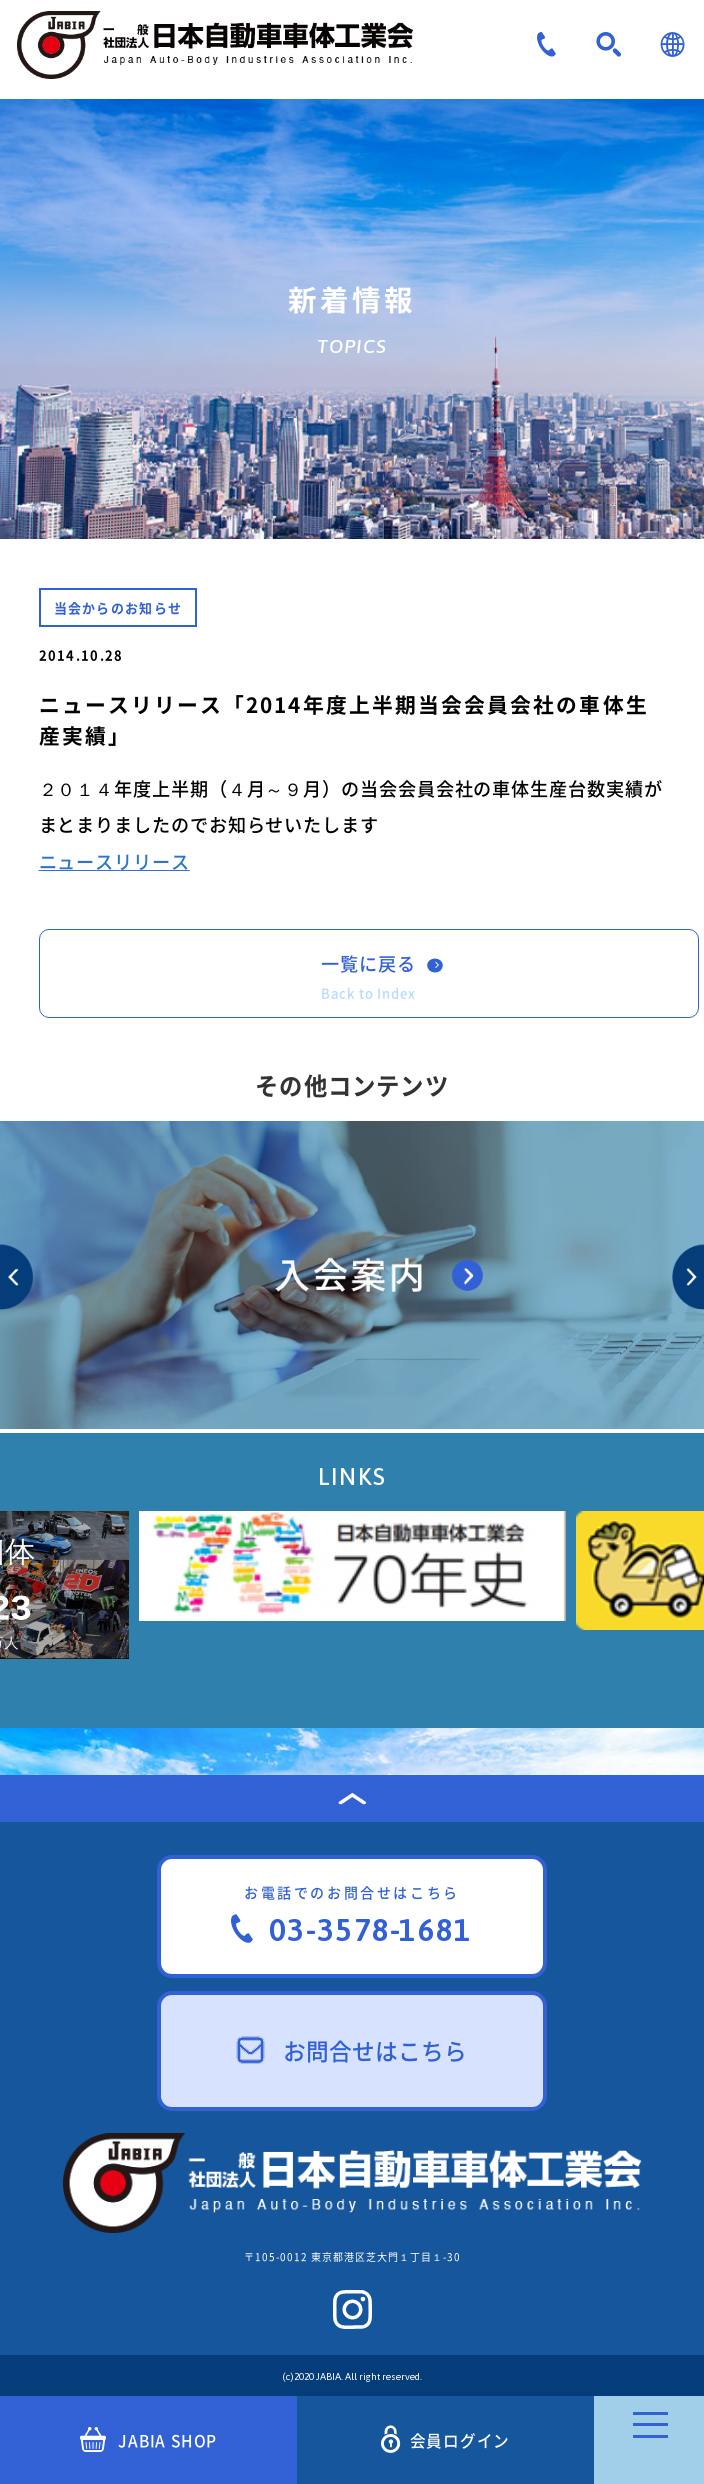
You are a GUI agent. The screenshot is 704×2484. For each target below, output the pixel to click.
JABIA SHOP (148, 2440)
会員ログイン (446, 2439)
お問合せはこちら (352, 2050)
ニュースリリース (114, 861)
